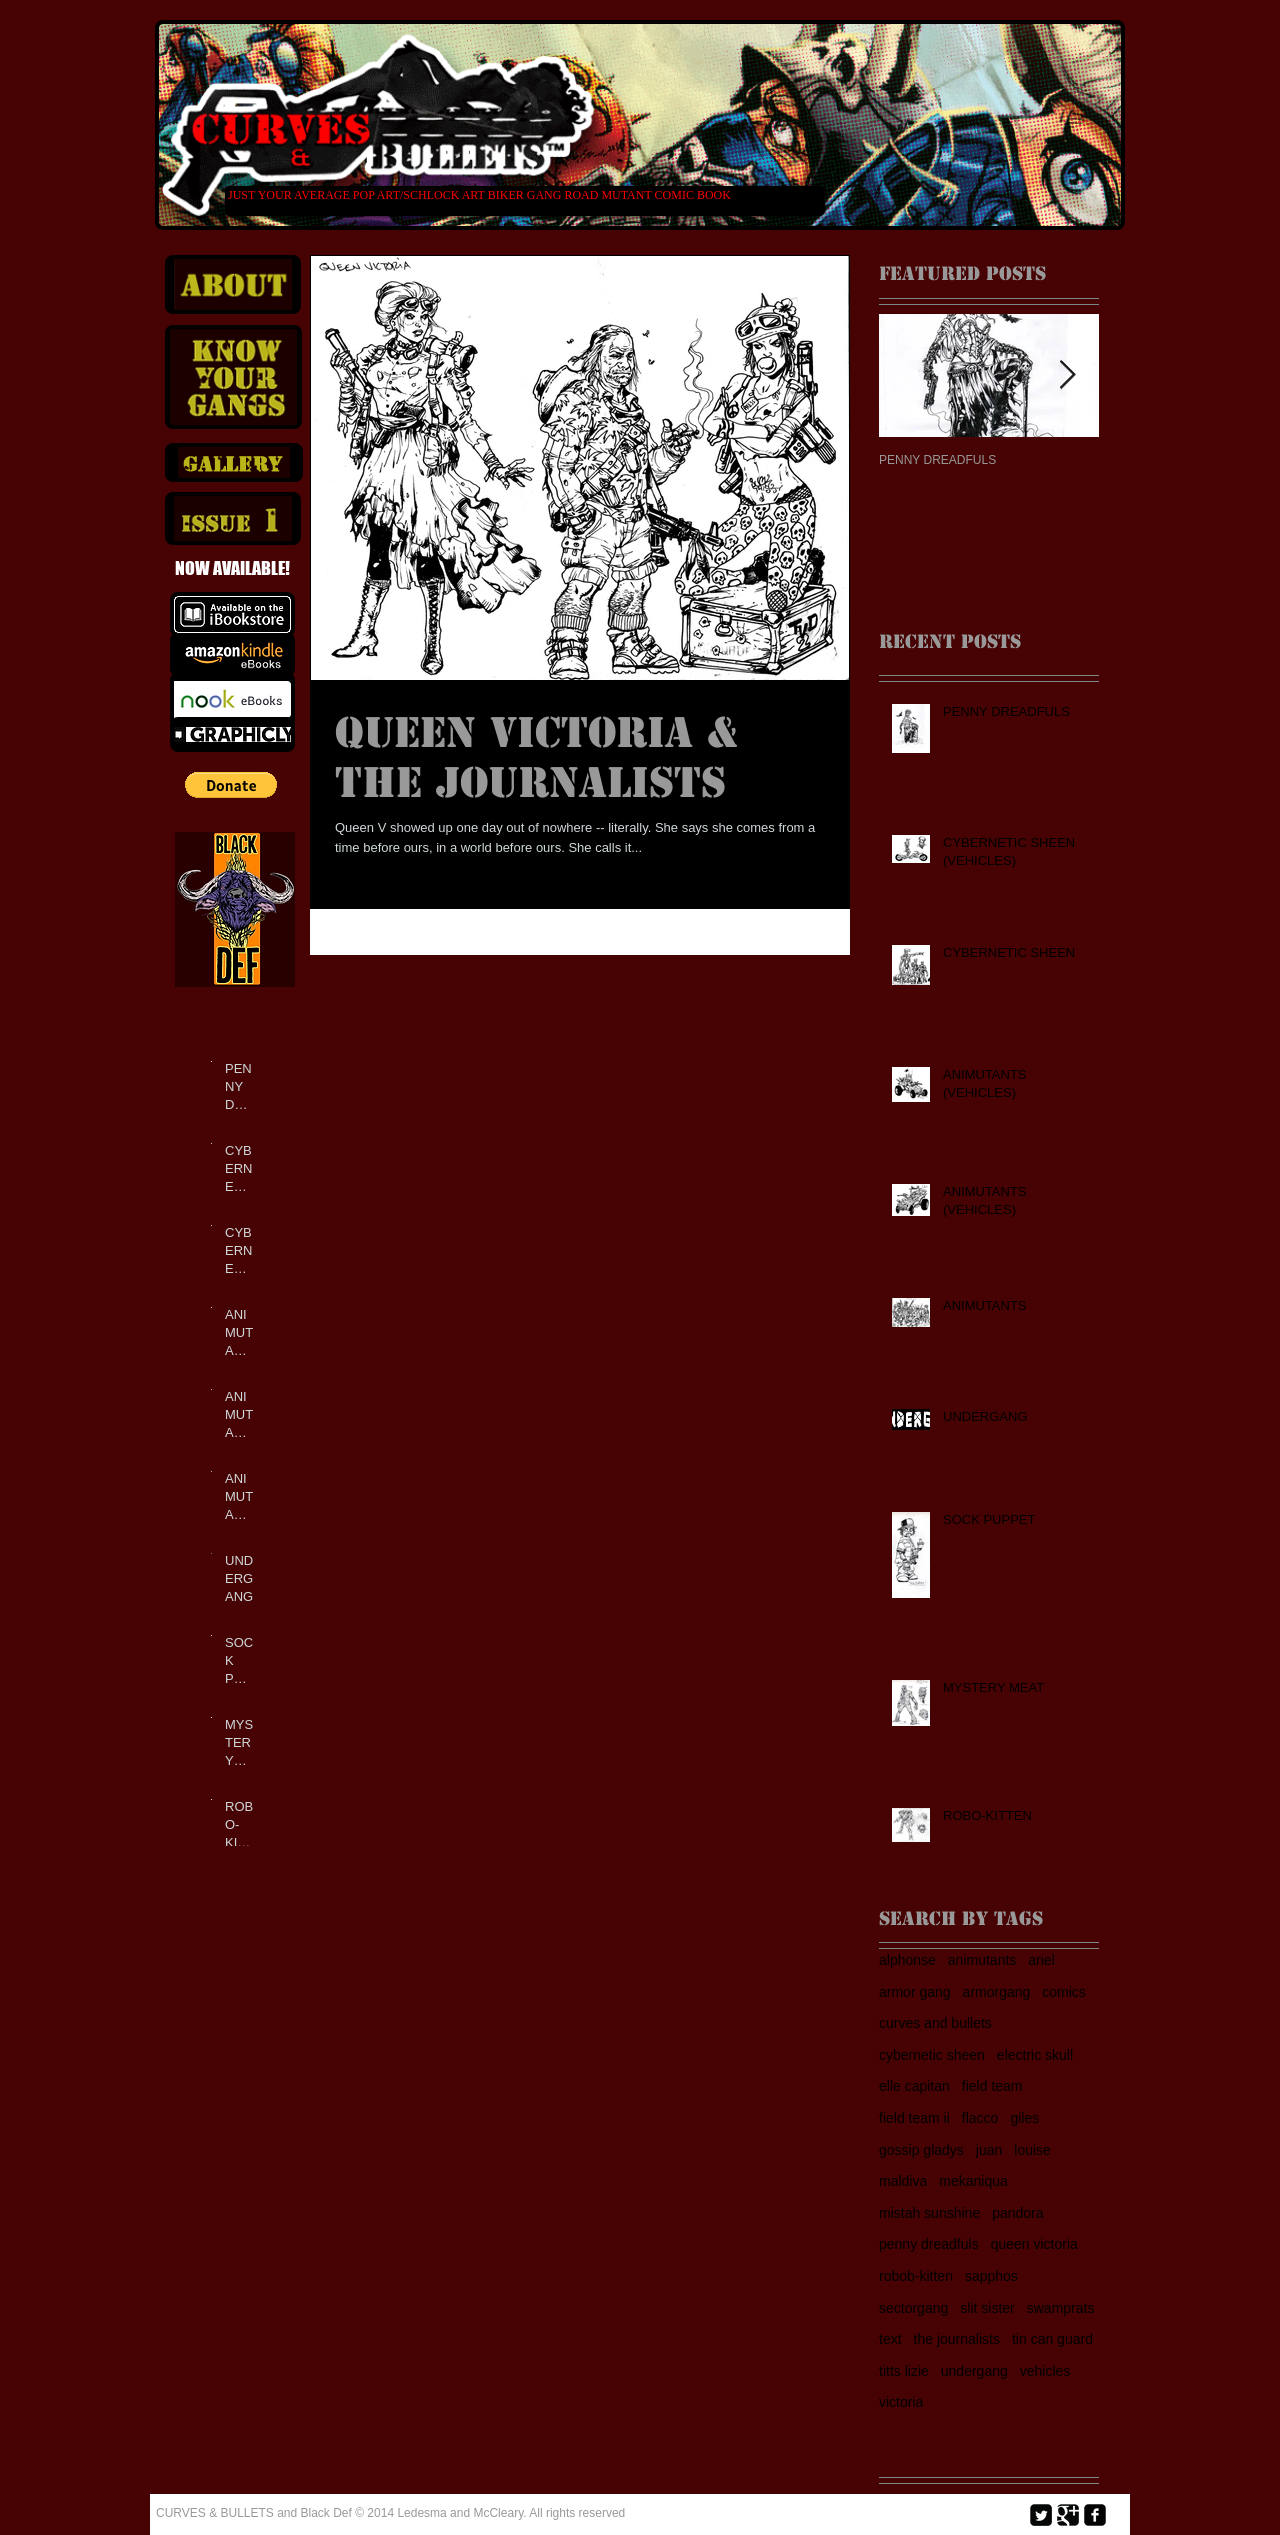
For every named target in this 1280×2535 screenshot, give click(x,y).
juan (989, 2150)
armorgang (997, 1992)
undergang (974, 2371)
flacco (980, 2118)
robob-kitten (916, 2276)
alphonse (907, 1960)
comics (1064, 1992)
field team (992, 2086)
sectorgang (913, 2308)
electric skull (1035, 2055)
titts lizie (904, 2371)
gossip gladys (921, 2150)
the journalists (957, 2339)
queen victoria (1034, 2244)
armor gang (915, 1992)
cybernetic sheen (932, 2055)
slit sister (987, 2308)
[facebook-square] (1095, 2515)
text (890, 2339)
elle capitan (914, 2086)
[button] (231, 785)
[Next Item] (1067, 375)
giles (1024, 2118)
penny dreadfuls (929, 2244)
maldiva (903, 2181)
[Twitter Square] (1041, 2515)
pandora (1017, 2213)
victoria (901, 2402)
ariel (1041, 1960)
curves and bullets (935, 2023)
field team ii (914, 2118)
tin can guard (1052, 2339)
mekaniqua (973, 2181)
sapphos (991, 2276)
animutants (982, 1960)
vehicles (1045, 2371)
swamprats (1061, 2308)
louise (1032, 2150)
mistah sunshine (929, 2213)
